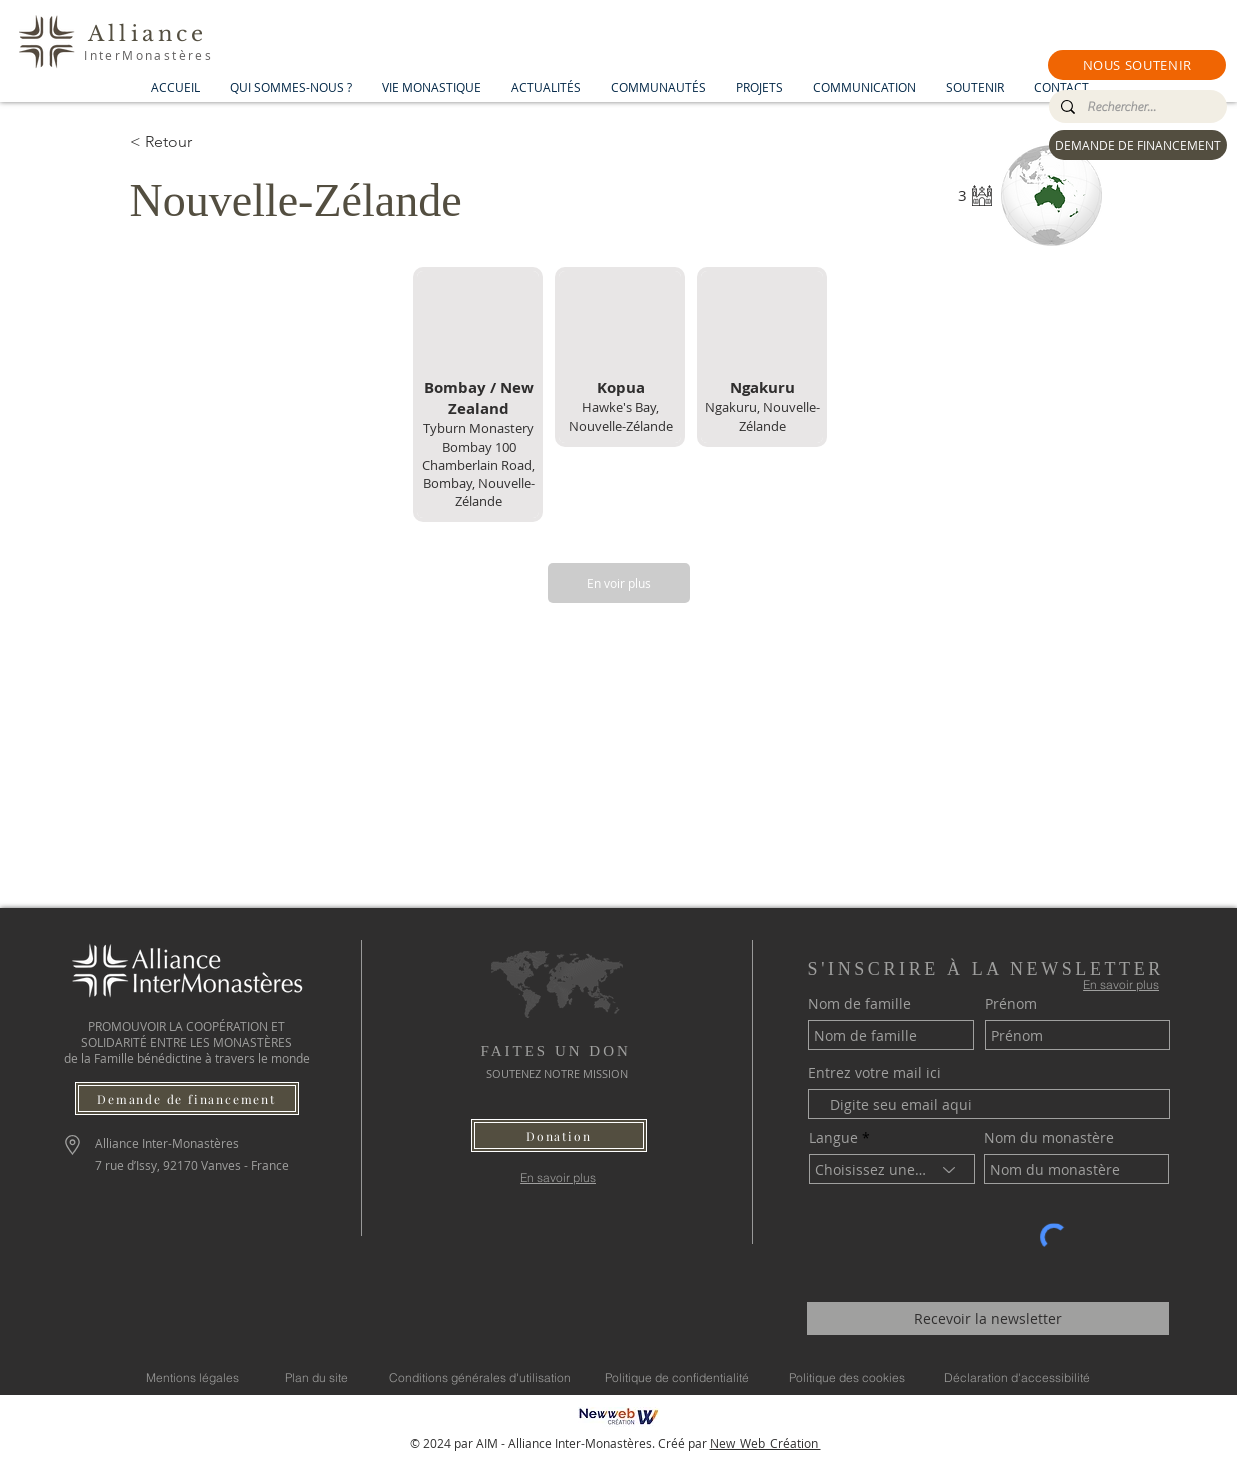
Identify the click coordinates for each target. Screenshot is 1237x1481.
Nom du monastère (1049, 1138)
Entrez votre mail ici (874, 1073)
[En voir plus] (619, 583)
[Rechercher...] (1136, 107)
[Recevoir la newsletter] (988, 1318)
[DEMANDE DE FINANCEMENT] (1138, 145)
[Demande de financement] (187, 1098)
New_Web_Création (765, 1443)
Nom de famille (859, 1004)
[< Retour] (201, 142)
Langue (833, 1138)
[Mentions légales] (192, 1377)
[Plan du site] (316, 1377)
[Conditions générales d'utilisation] (480, 1377)
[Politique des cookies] (847, 1377)
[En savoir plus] (558, 1177)
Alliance (148, 34)
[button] (1137, 65)
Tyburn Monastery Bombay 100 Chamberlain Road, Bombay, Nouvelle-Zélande (478, 464)
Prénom (1011, 1004)
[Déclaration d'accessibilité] (1017, 1377)
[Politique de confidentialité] (677, 1377)
